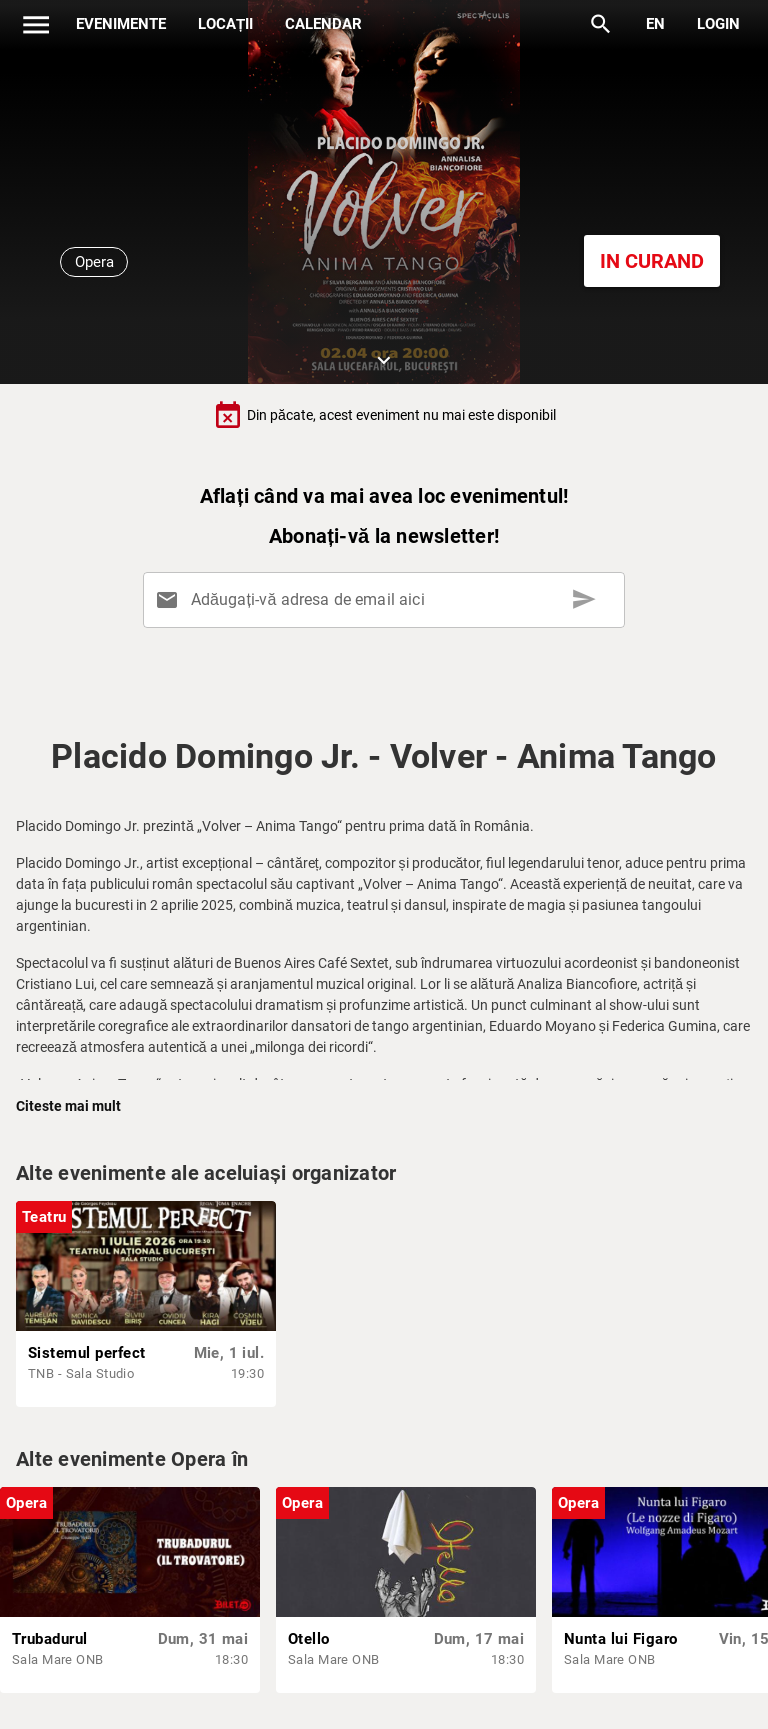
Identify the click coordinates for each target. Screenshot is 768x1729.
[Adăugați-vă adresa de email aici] (387, 600)
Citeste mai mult (68, 1106)
